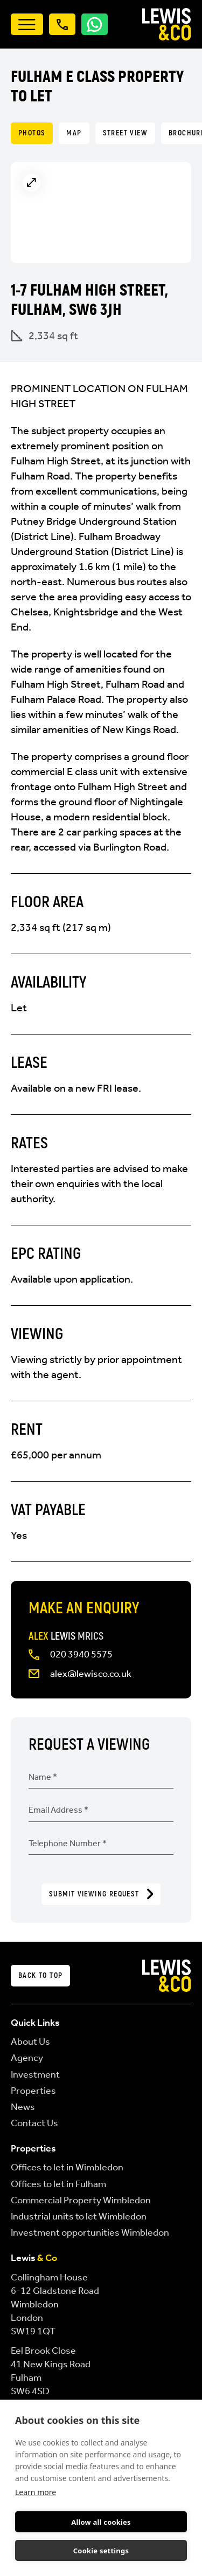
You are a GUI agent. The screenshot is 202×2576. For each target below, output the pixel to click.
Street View (125, 133)
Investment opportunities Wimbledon (90, 2232)
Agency (27, 2058)
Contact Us (34, 2123)
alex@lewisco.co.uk (90, 1674)
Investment (35, 2074)
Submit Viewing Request (101, 1894)
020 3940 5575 (81, 1654)
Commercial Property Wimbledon (81, 2200)
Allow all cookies (101, 2522)
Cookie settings (101, 2551)
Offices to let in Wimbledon (67, 2167)
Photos (31, 133)
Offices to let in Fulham (58, 2184)
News (23, 2107)
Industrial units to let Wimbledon (79, 2216)
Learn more (35, 2492)
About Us (30, 2041)
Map (73, 133)
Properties (33, 2091)
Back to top (40, 1975)
